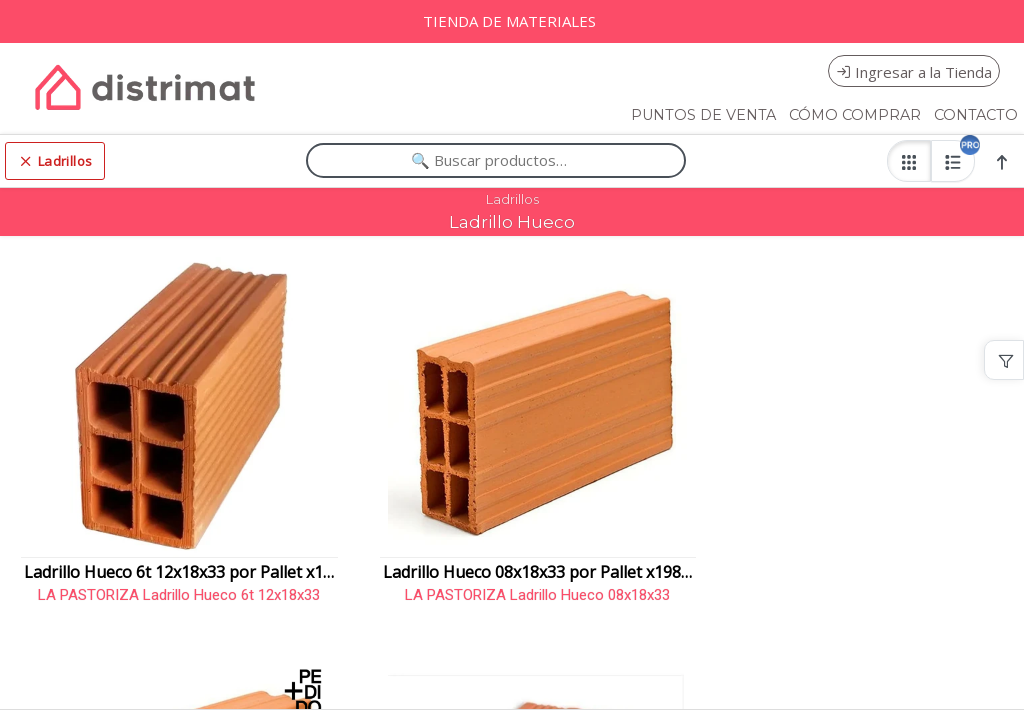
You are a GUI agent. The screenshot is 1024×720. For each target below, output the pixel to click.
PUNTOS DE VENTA (703, 115)
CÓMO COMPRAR (855, 115)
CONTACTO (976, 115)
